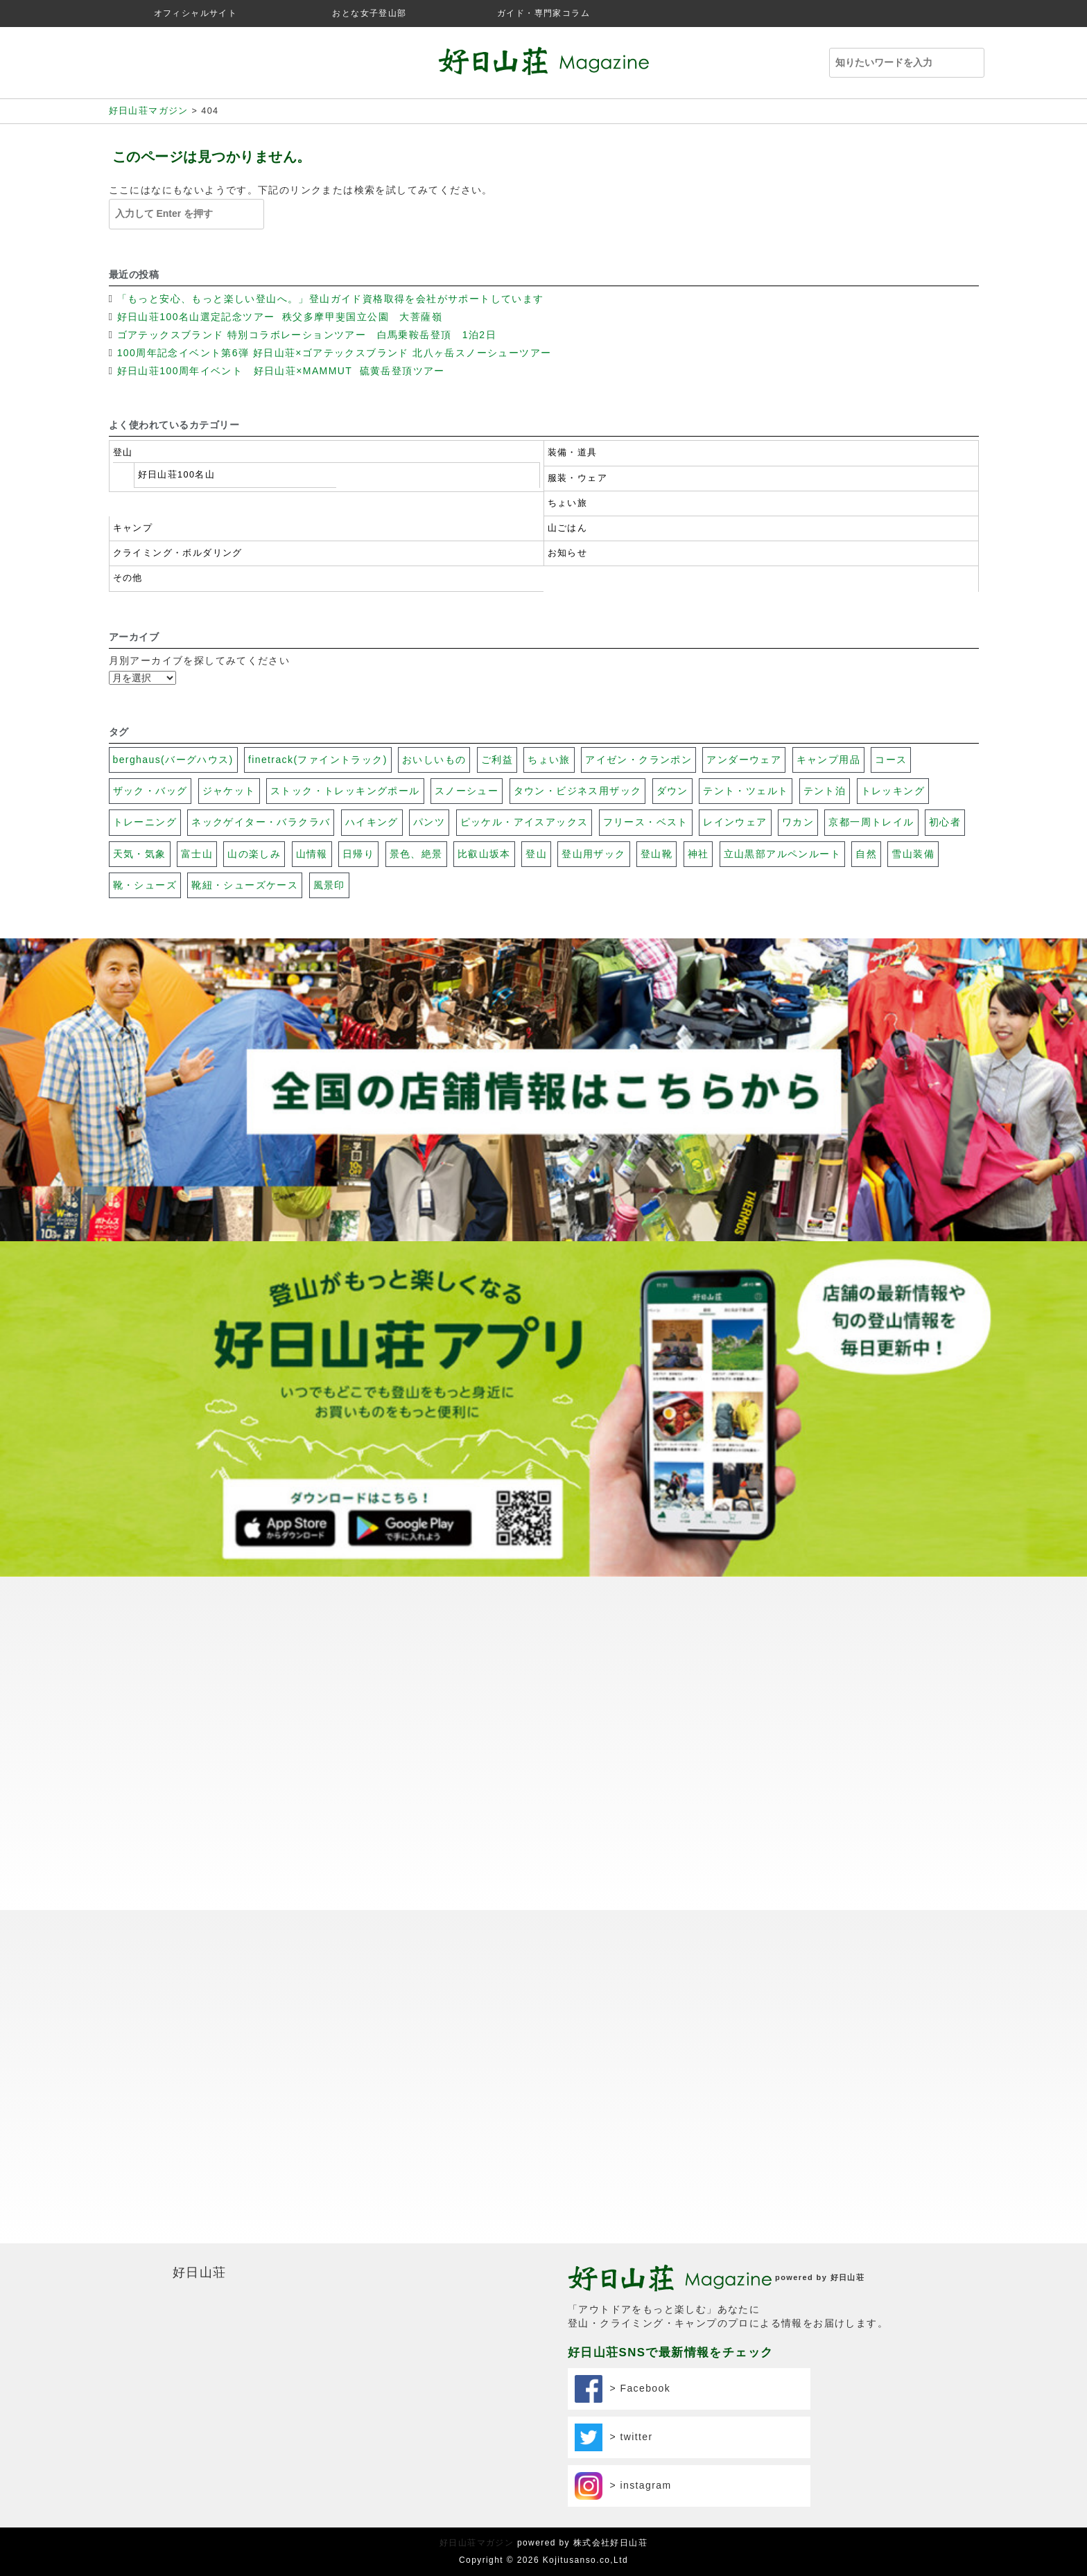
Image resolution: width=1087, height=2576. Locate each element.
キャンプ (133, 528)
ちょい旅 (568, 503)
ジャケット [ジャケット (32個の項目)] (229, 790)
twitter (939, 13)
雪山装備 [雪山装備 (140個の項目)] (913, 853)
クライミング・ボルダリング (178, 553)
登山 (123, 452)
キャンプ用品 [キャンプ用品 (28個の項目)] (828, 759)
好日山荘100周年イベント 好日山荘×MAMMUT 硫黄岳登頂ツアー (283, 370)
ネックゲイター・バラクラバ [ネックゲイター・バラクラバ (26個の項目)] (260, 821)
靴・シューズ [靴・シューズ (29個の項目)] (145, 885)
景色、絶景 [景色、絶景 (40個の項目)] (416, 853)
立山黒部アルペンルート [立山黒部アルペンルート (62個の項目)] (782, 853)
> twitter (614, 2437)
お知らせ (568, 553)
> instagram (623, 2486)
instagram (914, 13)
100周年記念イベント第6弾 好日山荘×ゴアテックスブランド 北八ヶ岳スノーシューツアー (334, 352)
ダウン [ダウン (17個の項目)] (672, 790)
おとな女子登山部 (369, 13)
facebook (966, 13)
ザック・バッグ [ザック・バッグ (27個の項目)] (150, 790)
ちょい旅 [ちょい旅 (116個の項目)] (549, 759)
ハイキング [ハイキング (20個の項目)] (372, 821)
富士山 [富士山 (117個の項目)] (197, 853)
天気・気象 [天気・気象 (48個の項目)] (139, 853)
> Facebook (622, 2389)
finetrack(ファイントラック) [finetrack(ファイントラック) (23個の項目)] (318, 759)
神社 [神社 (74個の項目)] (698, 853)
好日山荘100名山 (177, 475)
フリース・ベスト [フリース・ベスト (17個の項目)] (645, 821)
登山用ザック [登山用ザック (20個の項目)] (593, 853)
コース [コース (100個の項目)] (891, 759)
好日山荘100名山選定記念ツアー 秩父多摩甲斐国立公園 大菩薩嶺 (281, 316)
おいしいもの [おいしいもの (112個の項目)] (434, 759)
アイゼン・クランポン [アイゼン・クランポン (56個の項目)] (638, 759)
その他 (128, 578)
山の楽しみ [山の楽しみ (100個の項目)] (254, 853)
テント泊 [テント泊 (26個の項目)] (824, 790)
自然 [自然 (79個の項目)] (866, 853)
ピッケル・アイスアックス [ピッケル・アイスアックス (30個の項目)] (524, 821)
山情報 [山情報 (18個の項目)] (312, 853)
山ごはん (568, 528)
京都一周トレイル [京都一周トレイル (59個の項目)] (871, 821)
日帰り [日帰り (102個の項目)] (358, 853)
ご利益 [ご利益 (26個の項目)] (497, 759)
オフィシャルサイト (196, 13)
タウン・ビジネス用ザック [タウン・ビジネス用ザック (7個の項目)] (578, 790)
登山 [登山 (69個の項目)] (536, 853)
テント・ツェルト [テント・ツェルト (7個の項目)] (745, 790)
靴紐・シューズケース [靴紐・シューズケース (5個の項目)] (244, 885)
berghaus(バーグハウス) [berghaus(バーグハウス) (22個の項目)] (173, 759)
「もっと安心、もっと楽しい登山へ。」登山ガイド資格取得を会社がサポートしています (330, 298)
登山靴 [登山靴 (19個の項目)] (656, 853)
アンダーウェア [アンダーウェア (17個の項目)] (743, 759)
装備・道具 (573, 452)
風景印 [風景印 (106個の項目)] (329, 885)
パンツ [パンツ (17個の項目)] (429, 821)
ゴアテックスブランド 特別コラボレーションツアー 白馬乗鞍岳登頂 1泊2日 (306, 334)
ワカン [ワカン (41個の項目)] (798, 821)
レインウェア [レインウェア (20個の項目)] (735, 821)
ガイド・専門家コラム (543, 13)
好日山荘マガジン (477, 2543)
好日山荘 (200, 2272)
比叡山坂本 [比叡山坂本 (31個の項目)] (484, 853)
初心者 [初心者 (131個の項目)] (945, 821)
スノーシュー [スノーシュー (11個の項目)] (466, 790)
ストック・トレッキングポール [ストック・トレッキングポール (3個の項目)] (345, 790)
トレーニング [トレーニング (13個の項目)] (145, 821)
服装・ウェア (577, 478)
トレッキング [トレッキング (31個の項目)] (893, 790)
